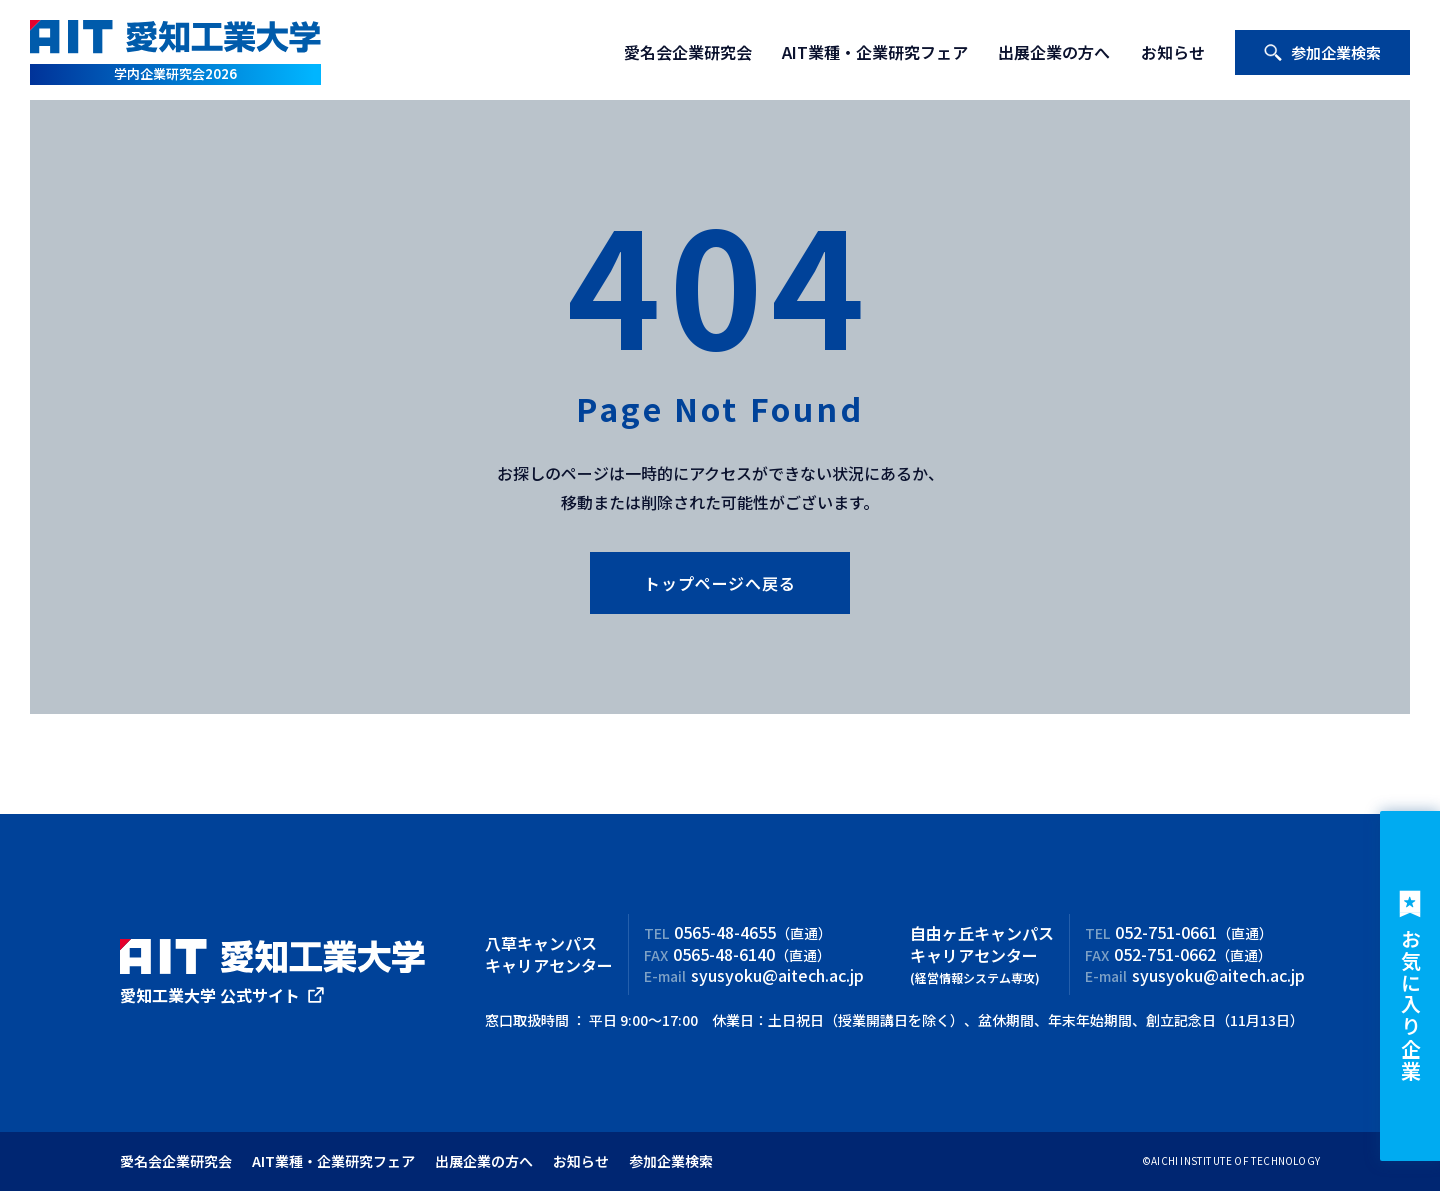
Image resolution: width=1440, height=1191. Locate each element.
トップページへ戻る (719, 583)
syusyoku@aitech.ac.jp (777, 975)
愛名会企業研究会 (688, 52)
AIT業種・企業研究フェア (875, 52)
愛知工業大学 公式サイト (210, 995)
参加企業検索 (1322, 52)
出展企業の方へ (1054, 52)
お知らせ (1173, 52)
